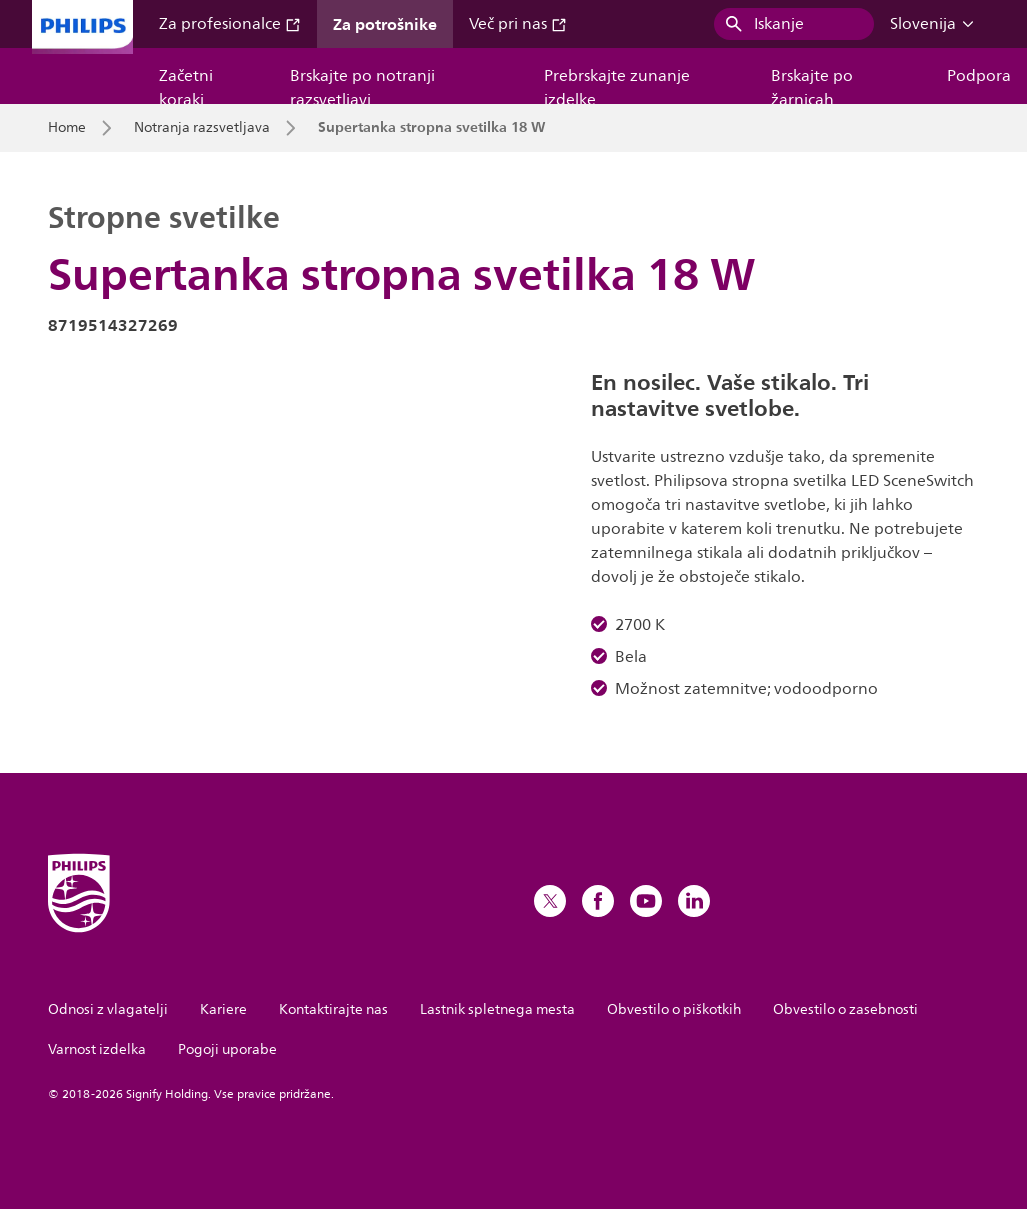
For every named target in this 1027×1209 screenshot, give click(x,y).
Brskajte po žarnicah (812, 83)
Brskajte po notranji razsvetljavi (362, 83)
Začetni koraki (186, 83)
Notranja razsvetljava (202, 128)
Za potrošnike (385, 24)
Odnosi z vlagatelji (108, 1009)
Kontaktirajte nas (333, 1009)
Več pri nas (518, 24)
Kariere (223, 1009)
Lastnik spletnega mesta (497, 1009)
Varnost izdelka (97, 1049)
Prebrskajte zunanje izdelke (617, 83)
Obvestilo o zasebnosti (845, 1009)
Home (67, 128)
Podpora (979, 76)
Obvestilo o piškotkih (674, 1009)
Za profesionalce (230, 24)
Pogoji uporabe (227, 1049)
